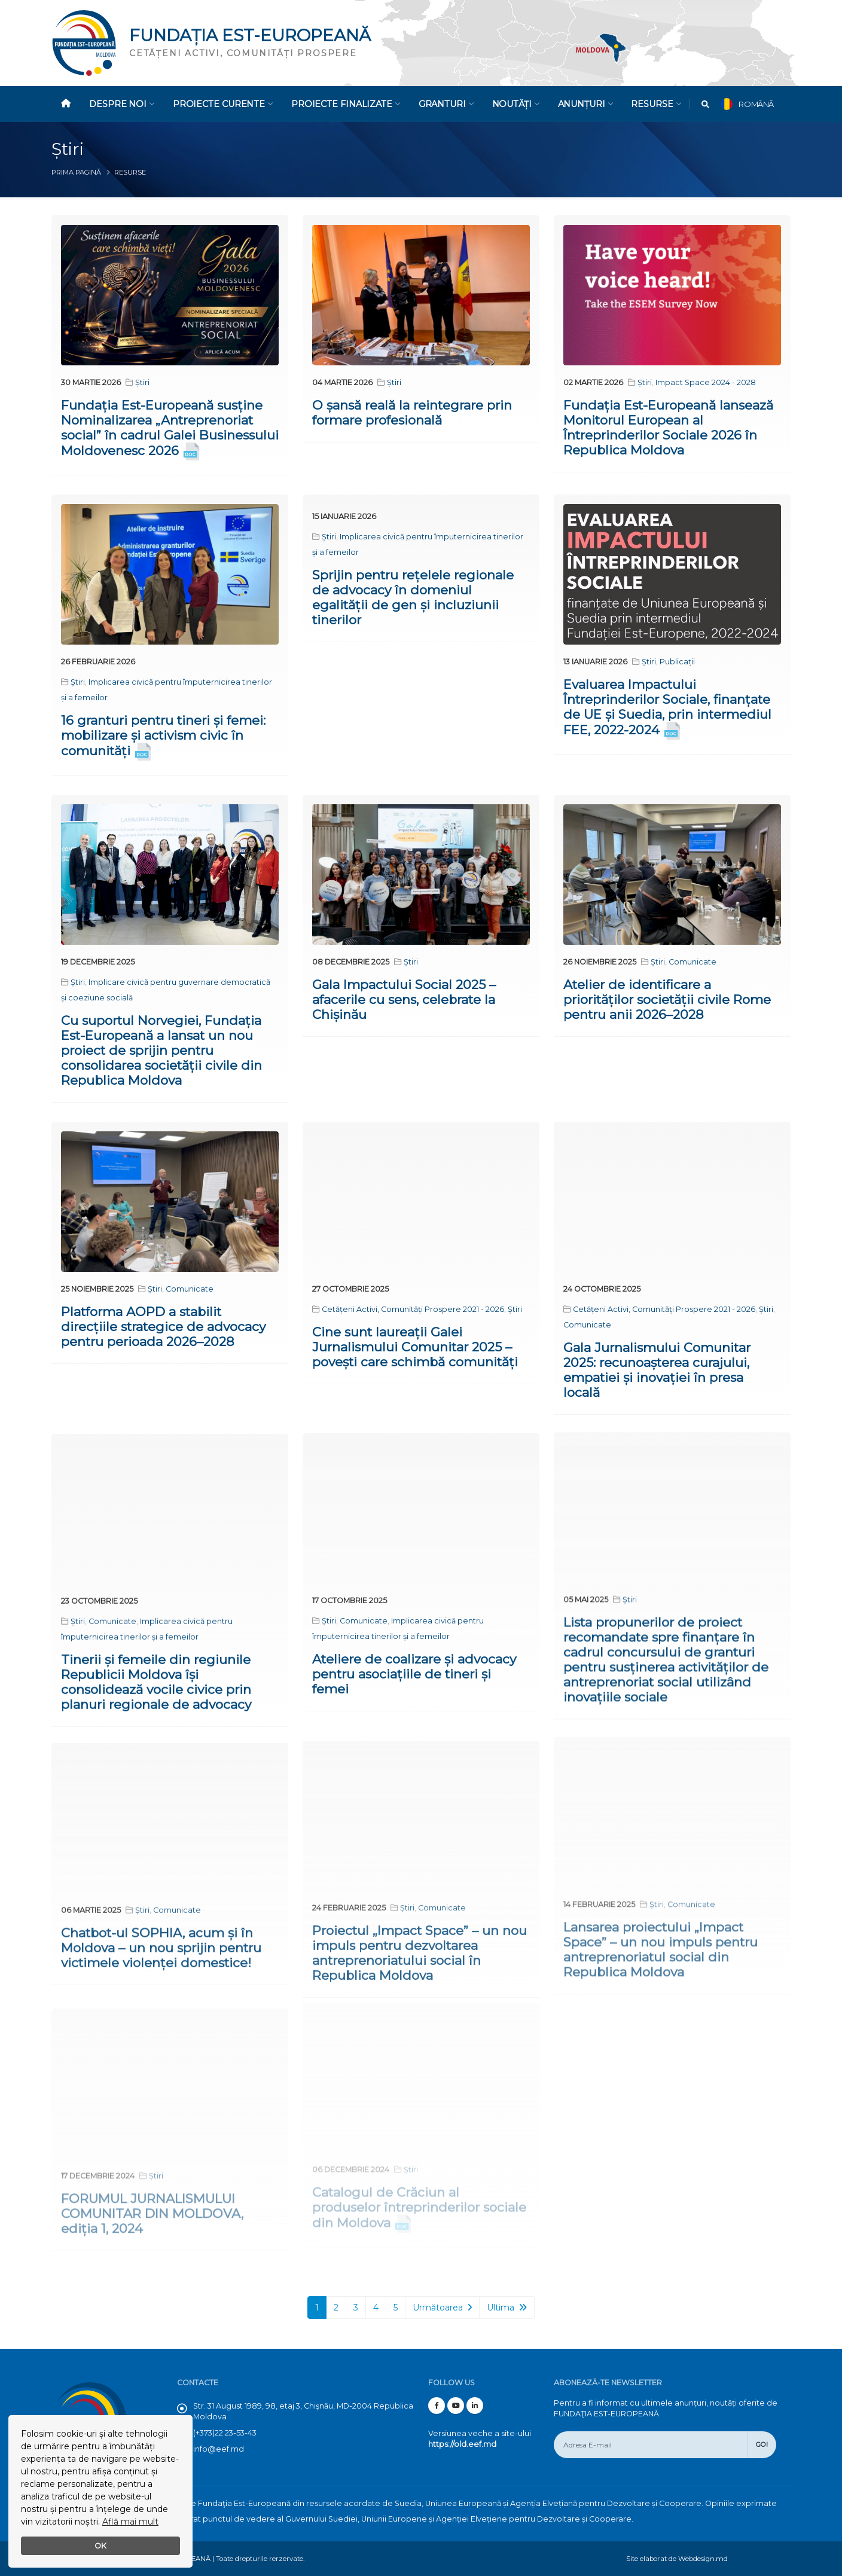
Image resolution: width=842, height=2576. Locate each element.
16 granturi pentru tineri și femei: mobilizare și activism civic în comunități (163, 735)
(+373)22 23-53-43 (225, 2432)
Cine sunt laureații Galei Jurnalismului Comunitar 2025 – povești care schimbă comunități (415, 1333)
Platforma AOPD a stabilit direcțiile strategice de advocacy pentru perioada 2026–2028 (163, 1317)
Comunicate (692, 956)
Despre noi (121, 104)
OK (100, 2545)
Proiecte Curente (223, 104)
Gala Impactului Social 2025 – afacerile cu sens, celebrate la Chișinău (404, 996)
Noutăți (515, 104)
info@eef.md (218, 2448)
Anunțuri (585, 104)
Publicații (677, 661)
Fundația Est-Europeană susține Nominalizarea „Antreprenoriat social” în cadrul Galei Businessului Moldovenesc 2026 (170, 428)
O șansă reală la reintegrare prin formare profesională (412, 413)
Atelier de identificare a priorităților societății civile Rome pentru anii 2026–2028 (667, 994)
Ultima (507, 2307)
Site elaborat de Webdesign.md (677, 2558)
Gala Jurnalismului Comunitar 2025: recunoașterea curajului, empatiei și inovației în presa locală (657, 1350)
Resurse (656, 104)
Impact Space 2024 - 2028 (705, 382)
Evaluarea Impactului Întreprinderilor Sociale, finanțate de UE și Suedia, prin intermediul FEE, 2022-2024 (667, 706)
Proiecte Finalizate (345, 104)
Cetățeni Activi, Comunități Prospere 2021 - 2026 (413, 1295)
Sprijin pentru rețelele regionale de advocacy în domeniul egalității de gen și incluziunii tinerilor (413, 597)
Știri (142, 382)
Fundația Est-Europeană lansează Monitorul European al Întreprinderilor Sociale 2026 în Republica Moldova (668, 427)
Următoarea (442, 2307)
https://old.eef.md (462, 2444)
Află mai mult (130, 2521)
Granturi (446, 104)
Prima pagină (76, 172)
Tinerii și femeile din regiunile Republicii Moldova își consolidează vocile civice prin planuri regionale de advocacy (156, 1656)
